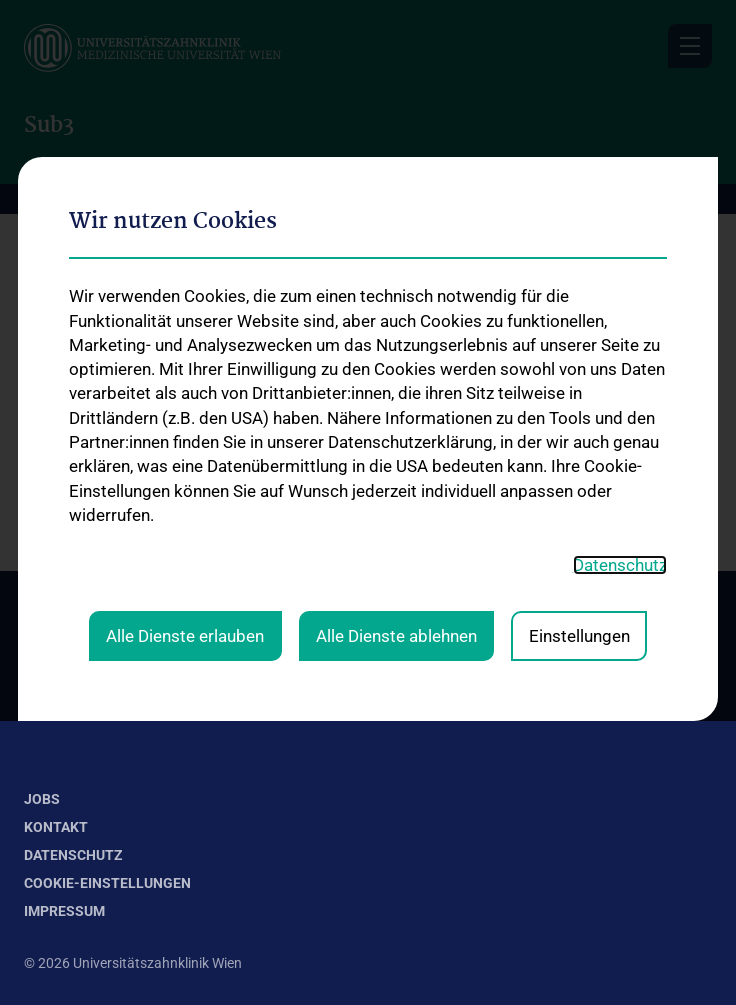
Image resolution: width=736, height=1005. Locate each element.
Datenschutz (73, 855)
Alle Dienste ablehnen (396, 377)
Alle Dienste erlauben (185, 377)
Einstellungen (579, 377)
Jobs (42, 799)
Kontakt (56, 827)
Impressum (64, 911)
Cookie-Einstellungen (107, 883)
